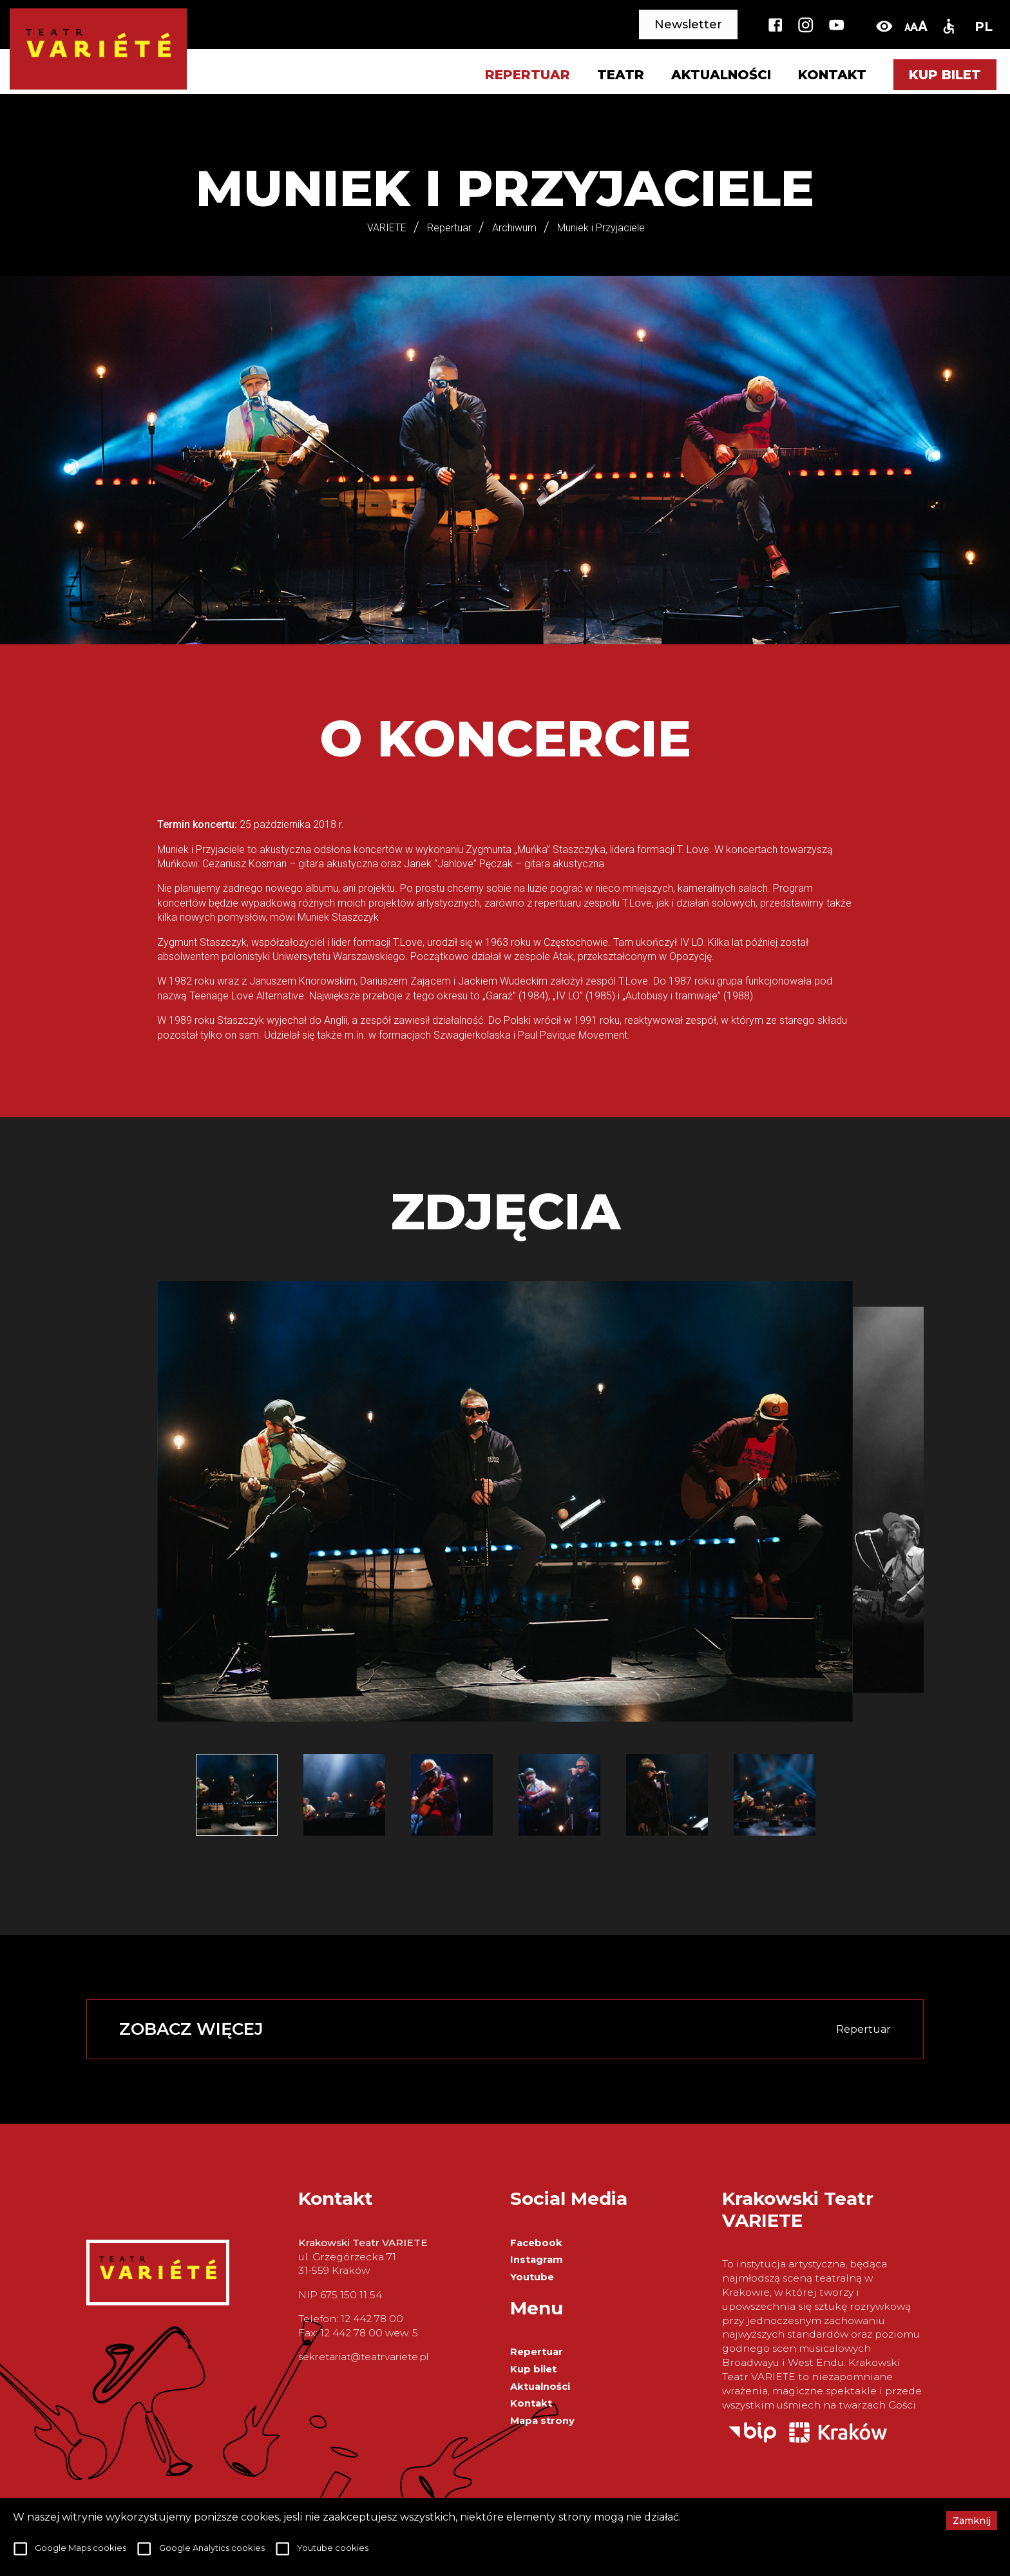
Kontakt (832, 74)
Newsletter (688, 24)
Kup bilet (945, 74)
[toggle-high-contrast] (884, 26)
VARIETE (386, 228)
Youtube (532, 2277)
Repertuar (536, 2352)
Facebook (536, 2243)
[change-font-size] (915, 26)
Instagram (536, 2259)
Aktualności (721, 74)
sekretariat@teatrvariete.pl (363, 2356)
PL (984, 26)
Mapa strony (542, 2421)
